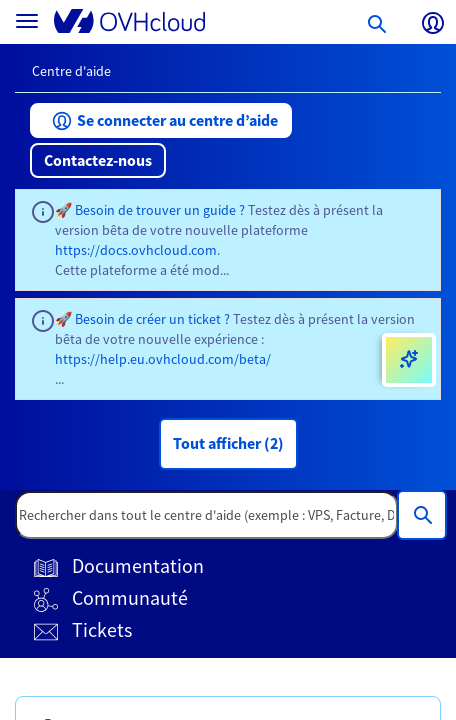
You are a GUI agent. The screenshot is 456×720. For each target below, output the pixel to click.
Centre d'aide (71, 71)
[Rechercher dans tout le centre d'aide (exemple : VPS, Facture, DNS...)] (422, 515)
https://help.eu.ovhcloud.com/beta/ (163, 359)
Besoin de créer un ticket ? (152, 319)
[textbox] (206, 515)
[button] (161, 120)
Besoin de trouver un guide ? (160, 210)
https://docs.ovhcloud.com (136, 250)
